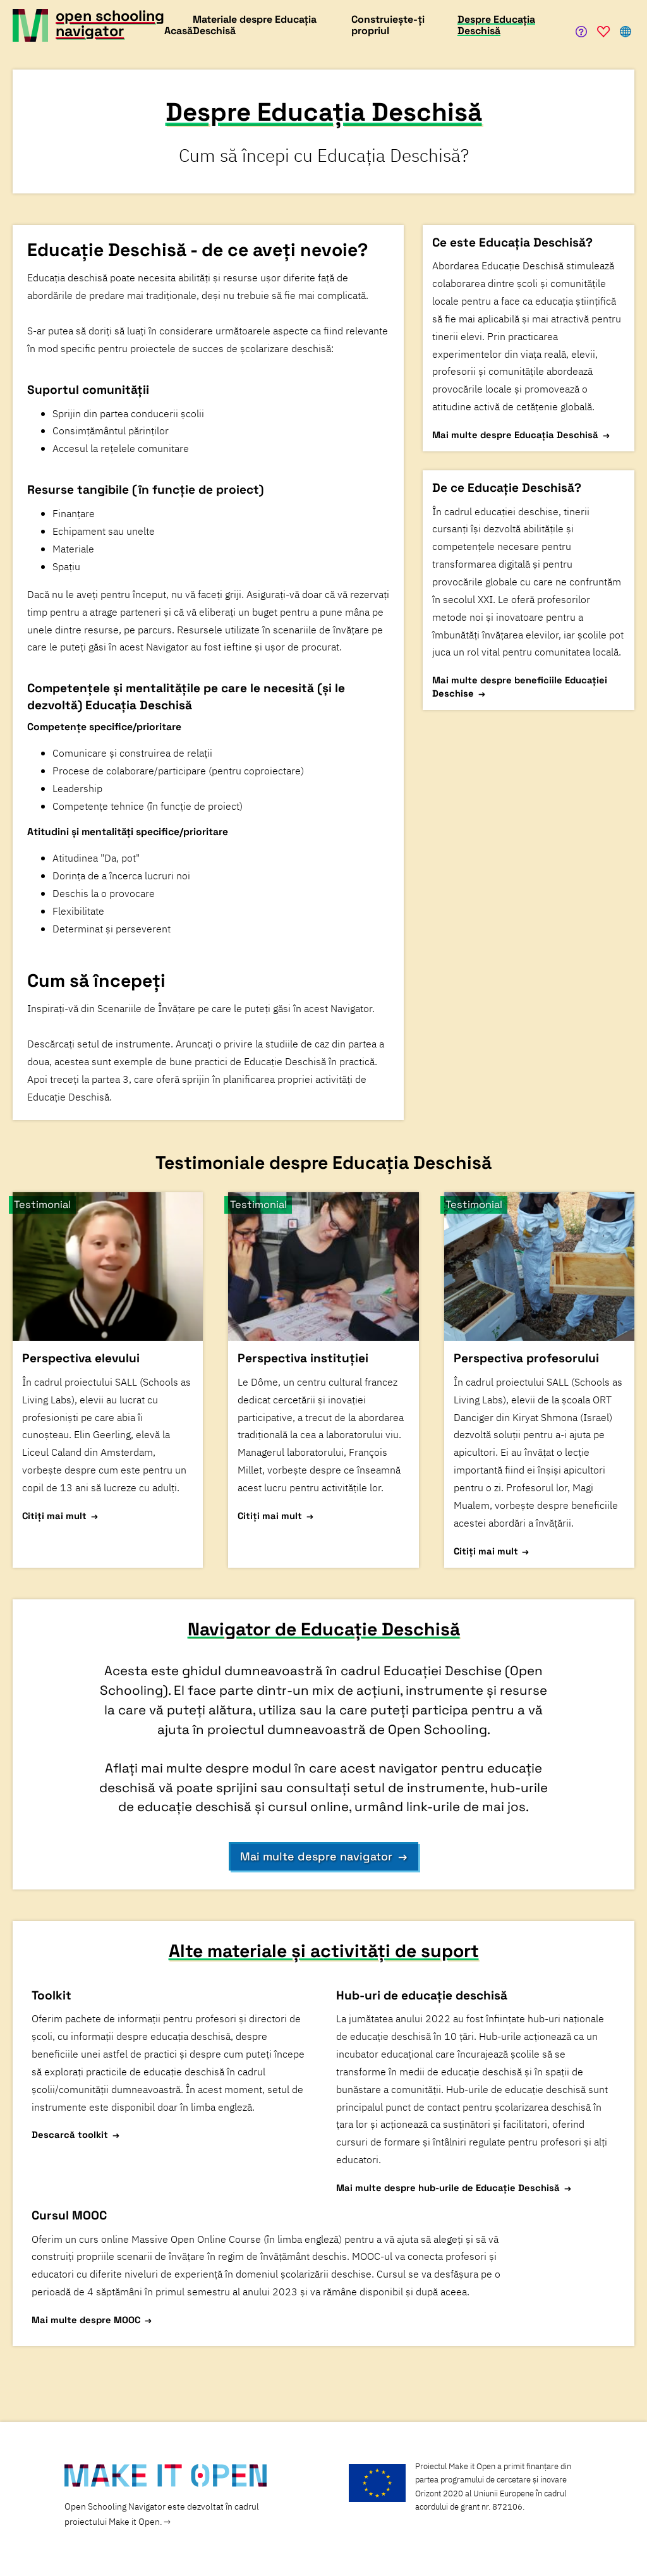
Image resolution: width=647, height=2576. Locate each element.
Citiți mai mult (54, 1516)
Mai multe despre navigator (316, 1856)
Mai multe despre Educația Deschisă (515, 435)
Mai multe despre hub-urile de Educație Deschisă (448, 2188)
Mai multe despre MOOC (86, 2320)
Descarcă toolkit (70, 2134)
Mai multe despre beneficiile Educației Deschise (519, 686)
